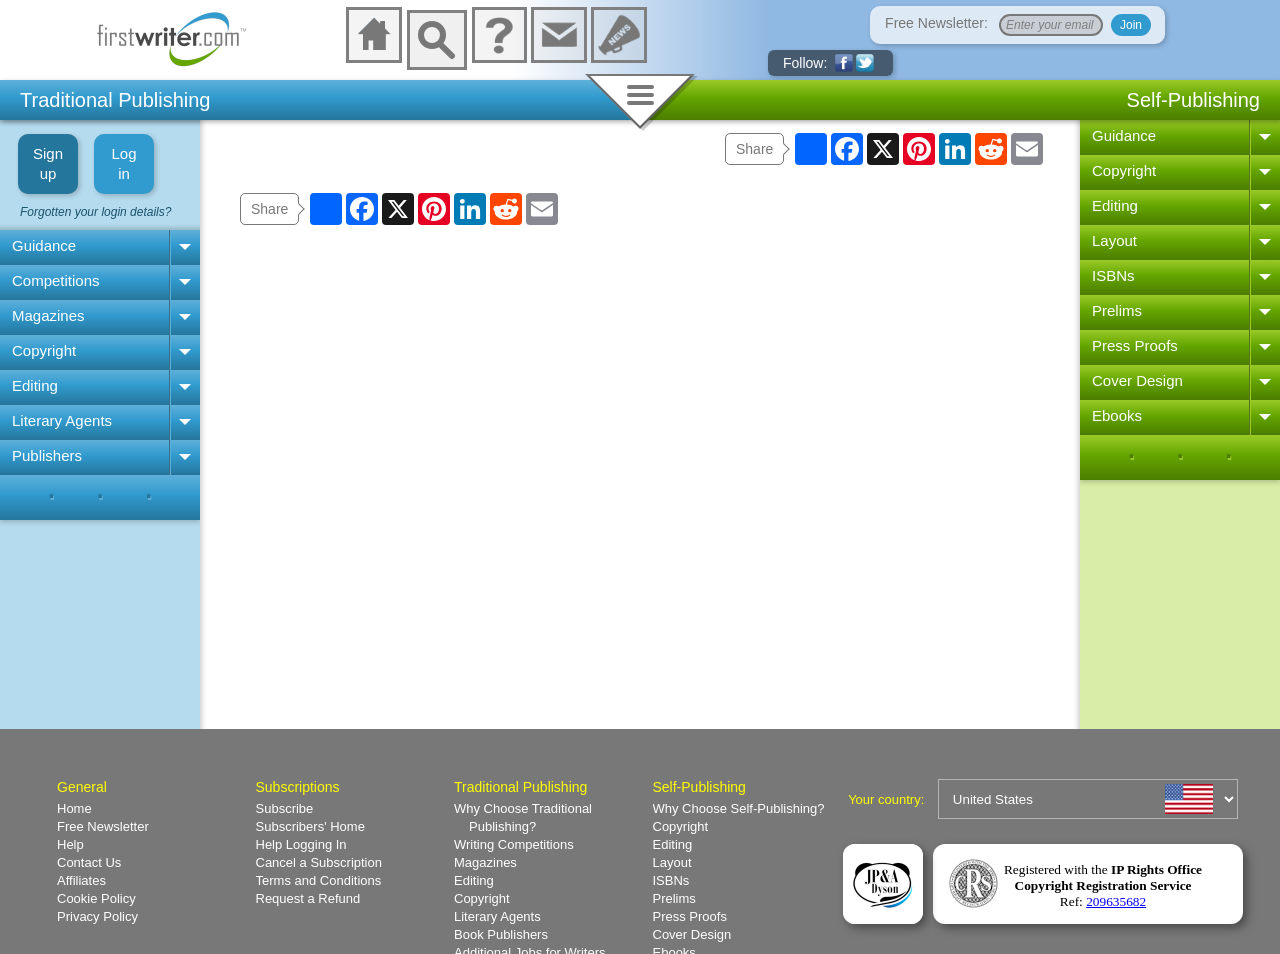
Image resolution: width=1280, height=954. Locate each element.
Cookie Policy (96, 898)
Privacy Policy (97, 916)
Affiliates (81, 880)
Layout (1114, 240)
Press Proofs (1135, 345)
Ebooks (1117, 415)
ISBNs (1113, 275)
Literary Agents (62, 420)
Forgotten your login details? (95, 212)
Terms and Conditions (319, 880)
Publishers (47, 455)
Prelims (1117, 310)
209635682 (1116, 901)
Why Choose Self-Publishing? (739, 808)
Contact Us (89, 862)
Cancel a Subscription (319, 862)
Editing (35, 385)
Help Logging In (301, 844)
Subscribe (285, 808)
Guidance (44, 245)
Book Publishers (501, 934)
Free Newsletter (103, 826)
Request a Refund (308, 898)
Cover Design (1137, 380)
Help (70, 844)
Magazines (48, 315)
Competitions (56, 280)
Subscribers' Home (310, 826)
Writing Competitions (514, 844)
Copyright (44, 350)
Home (74, 808)
